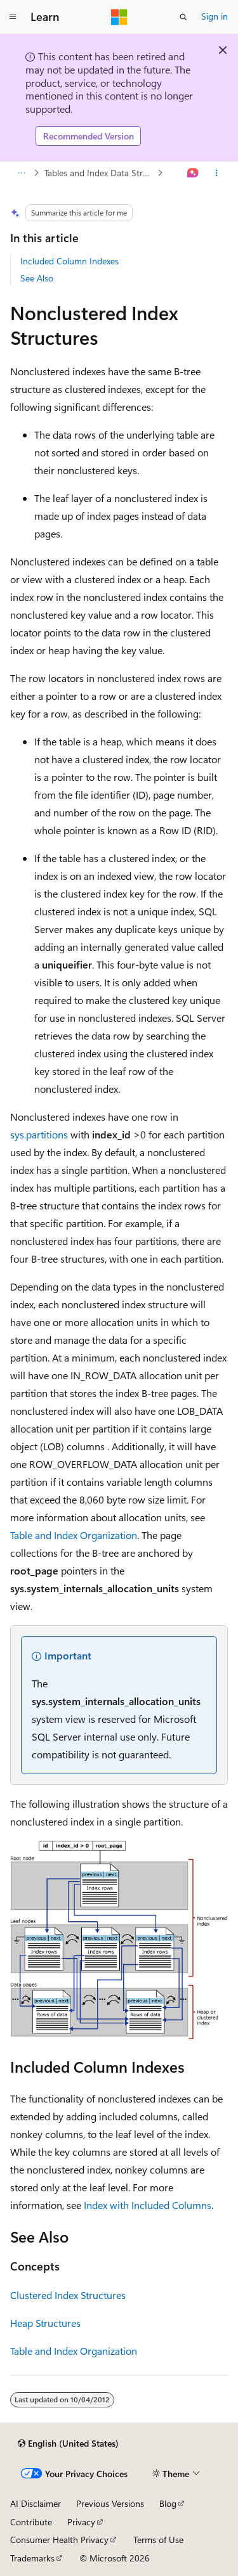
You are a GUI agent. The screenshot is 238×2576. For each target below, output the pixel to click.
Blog (167, 2503)
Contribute (31, 2522)
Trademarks (32, 2558)
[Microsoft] (119, 17)
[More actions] (217, 173)
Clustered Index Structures (68, 2295)
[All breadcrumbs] (21, 173)
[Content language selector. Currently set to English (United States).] (68, 2443)
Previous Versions (110, 2503)
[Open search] (183, 17)
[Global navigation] (12, 17)
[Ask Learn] (193, 173)
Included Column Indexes (69, 261)
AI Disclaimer (35, 2503)
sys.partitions (39, 1134)
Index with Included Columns (147, 2205)
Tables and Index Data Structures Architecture (99, 173)
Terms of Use (158, 2540)
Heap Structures (45, 2322)
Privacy (81, 2522)
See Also (36, 278)
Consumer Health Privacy (59, 2540)
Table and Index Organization (73, 1535)
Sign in (214, 16)
